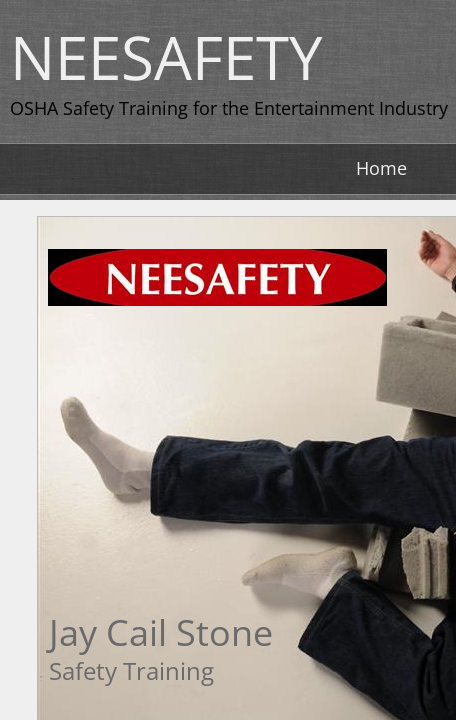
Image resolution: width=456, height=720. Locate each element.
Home (381, 168)
